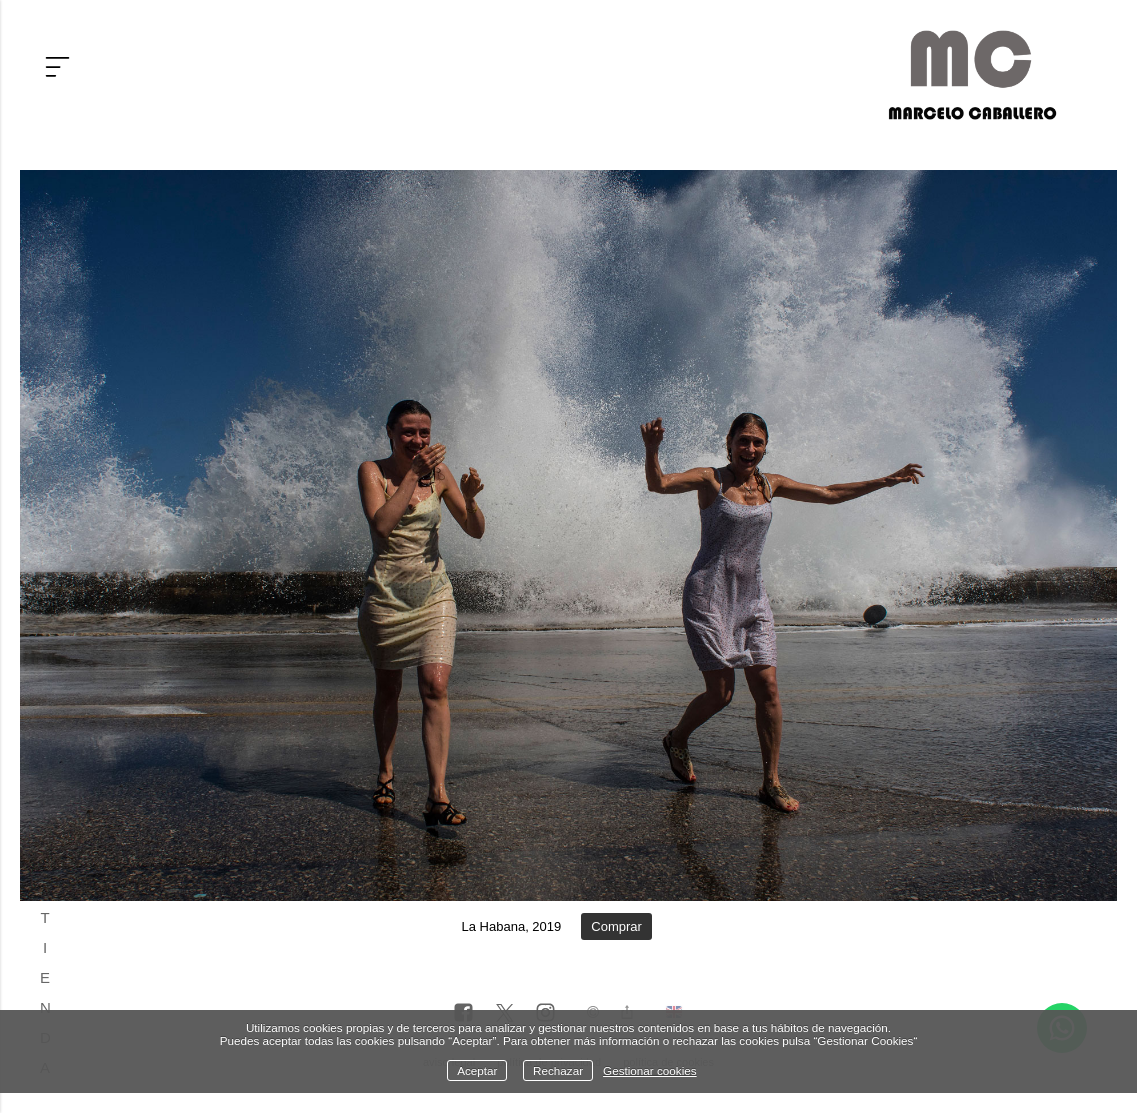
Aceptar (477, 1070)
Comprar (616, 926)
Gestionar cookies (650, 1070)
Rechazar (558, 1070)
